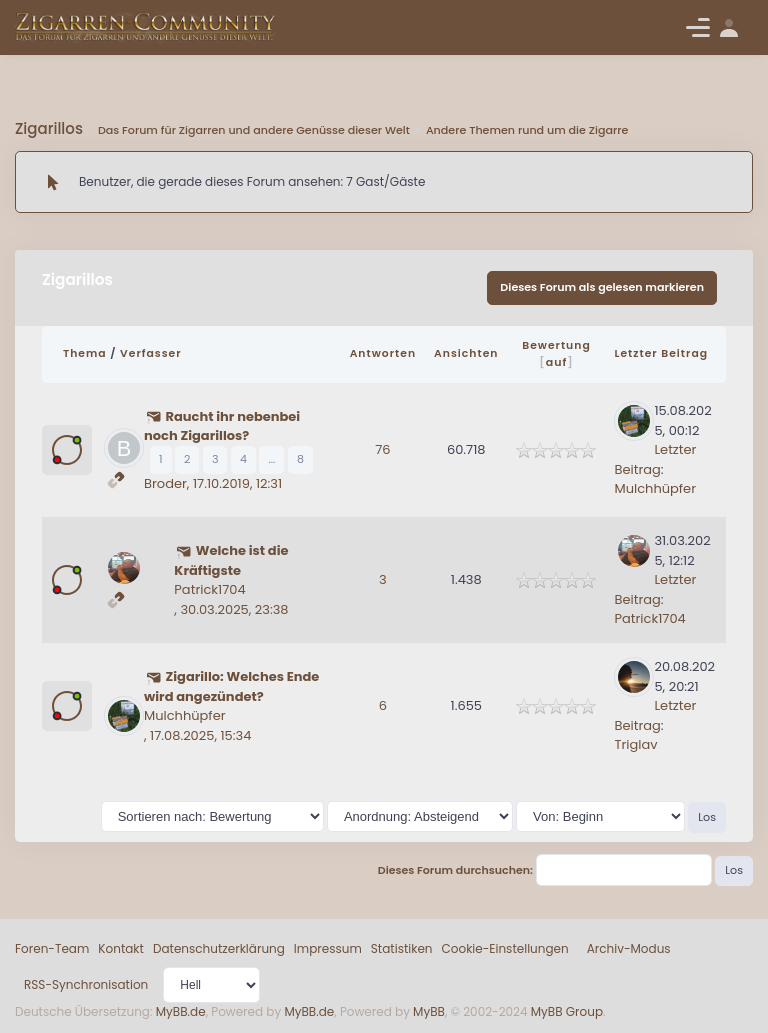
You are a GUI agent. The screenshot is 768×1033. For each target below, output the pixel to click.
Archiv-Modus (629, 948)
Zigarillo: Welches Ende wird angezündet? (231, 686)
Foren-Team (52, 948)
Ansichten (466, 353)
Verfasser (151, 353)
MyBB (429, 1011)
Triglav (635, 744)
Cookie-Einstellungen (505, 948)
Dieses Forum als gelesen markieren (602, 287)
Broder (165, 483)
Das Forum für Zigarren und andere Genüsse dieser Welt (254, 130)
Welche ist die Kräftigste (231, 560)
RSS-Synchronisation (86, 984)
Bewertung (556, 345)
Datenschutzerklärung (219, 948)
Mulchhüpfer (655, 488)
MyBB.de (181, 1011)
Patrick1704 (209, 589)
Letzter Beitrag (661, 353)
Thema (85, 353)
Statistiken (402, 948)
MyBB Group (567, 1011)
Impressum (328, 948)
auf (557, 362)
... (271, 459)
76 (382, 449)
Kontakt (121, 948)
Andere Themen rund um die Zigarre (527, 130)
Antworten (383, 353)
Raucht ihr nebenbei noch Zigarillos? (222, 426)
